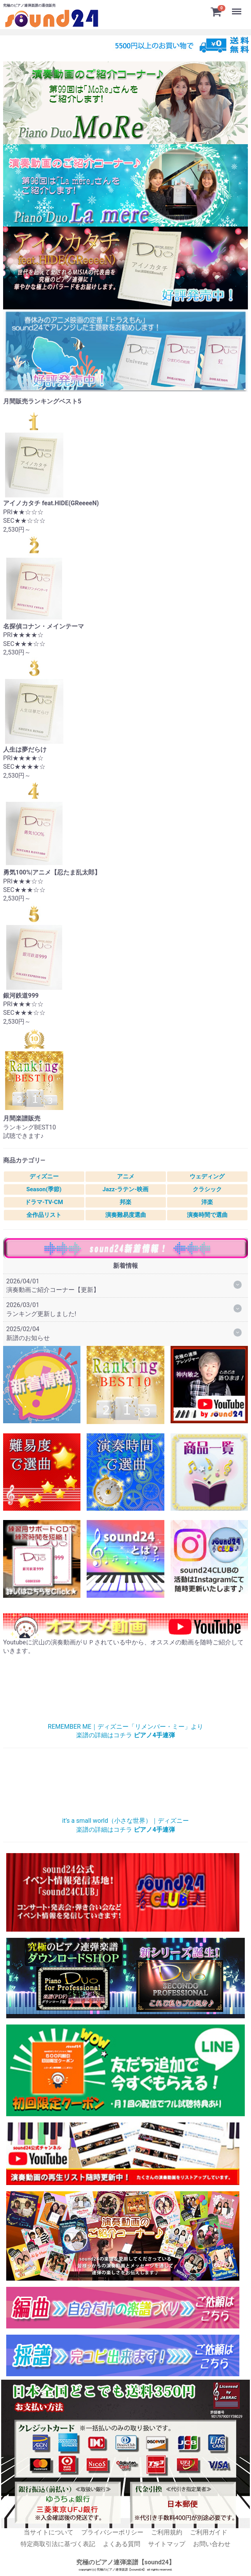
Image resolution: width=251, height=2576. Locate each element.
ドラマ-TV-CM (44, 1202)
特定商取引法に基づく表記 (58, 2544)
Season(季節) (43, 1189)
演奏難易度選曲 (125, 1214)
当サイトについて (48, 2532)
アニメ (125, 1176)
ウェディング (207, 1176)
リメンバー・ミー (125, 1690)
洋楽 (207, 1202)
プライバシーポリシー (112, 2532)
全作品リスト (43, 1214)
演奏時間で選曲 (207, 1214)
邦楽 (125, 1202)
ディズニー (44, 1176)
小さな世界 (125, 1785)
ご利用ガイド (208, 2532)
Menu (237, 7)
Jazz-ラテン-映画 (126, 1189)
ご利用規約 (166, 2532)
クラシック (207, 1189)
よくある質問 (121, 2544)
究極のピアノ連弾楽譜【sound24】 (125, 2562)
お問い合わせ (211, 2544)
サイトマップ (166, 2544)
